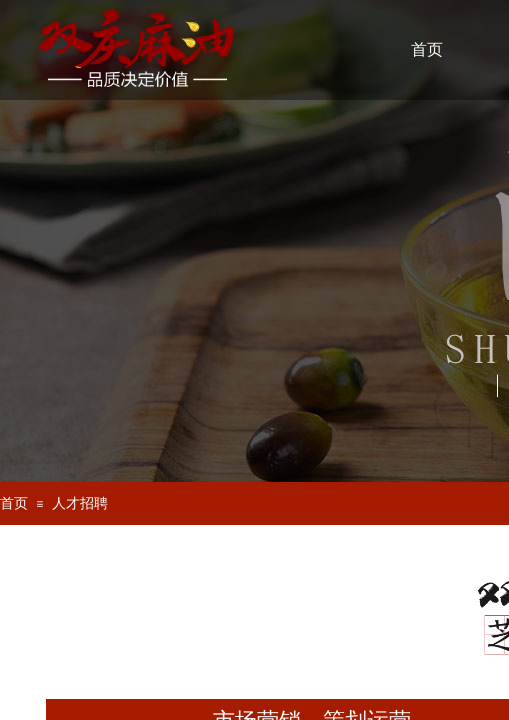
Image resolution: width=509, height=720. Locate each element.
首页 (14, 503)
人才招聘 (80, 503)
